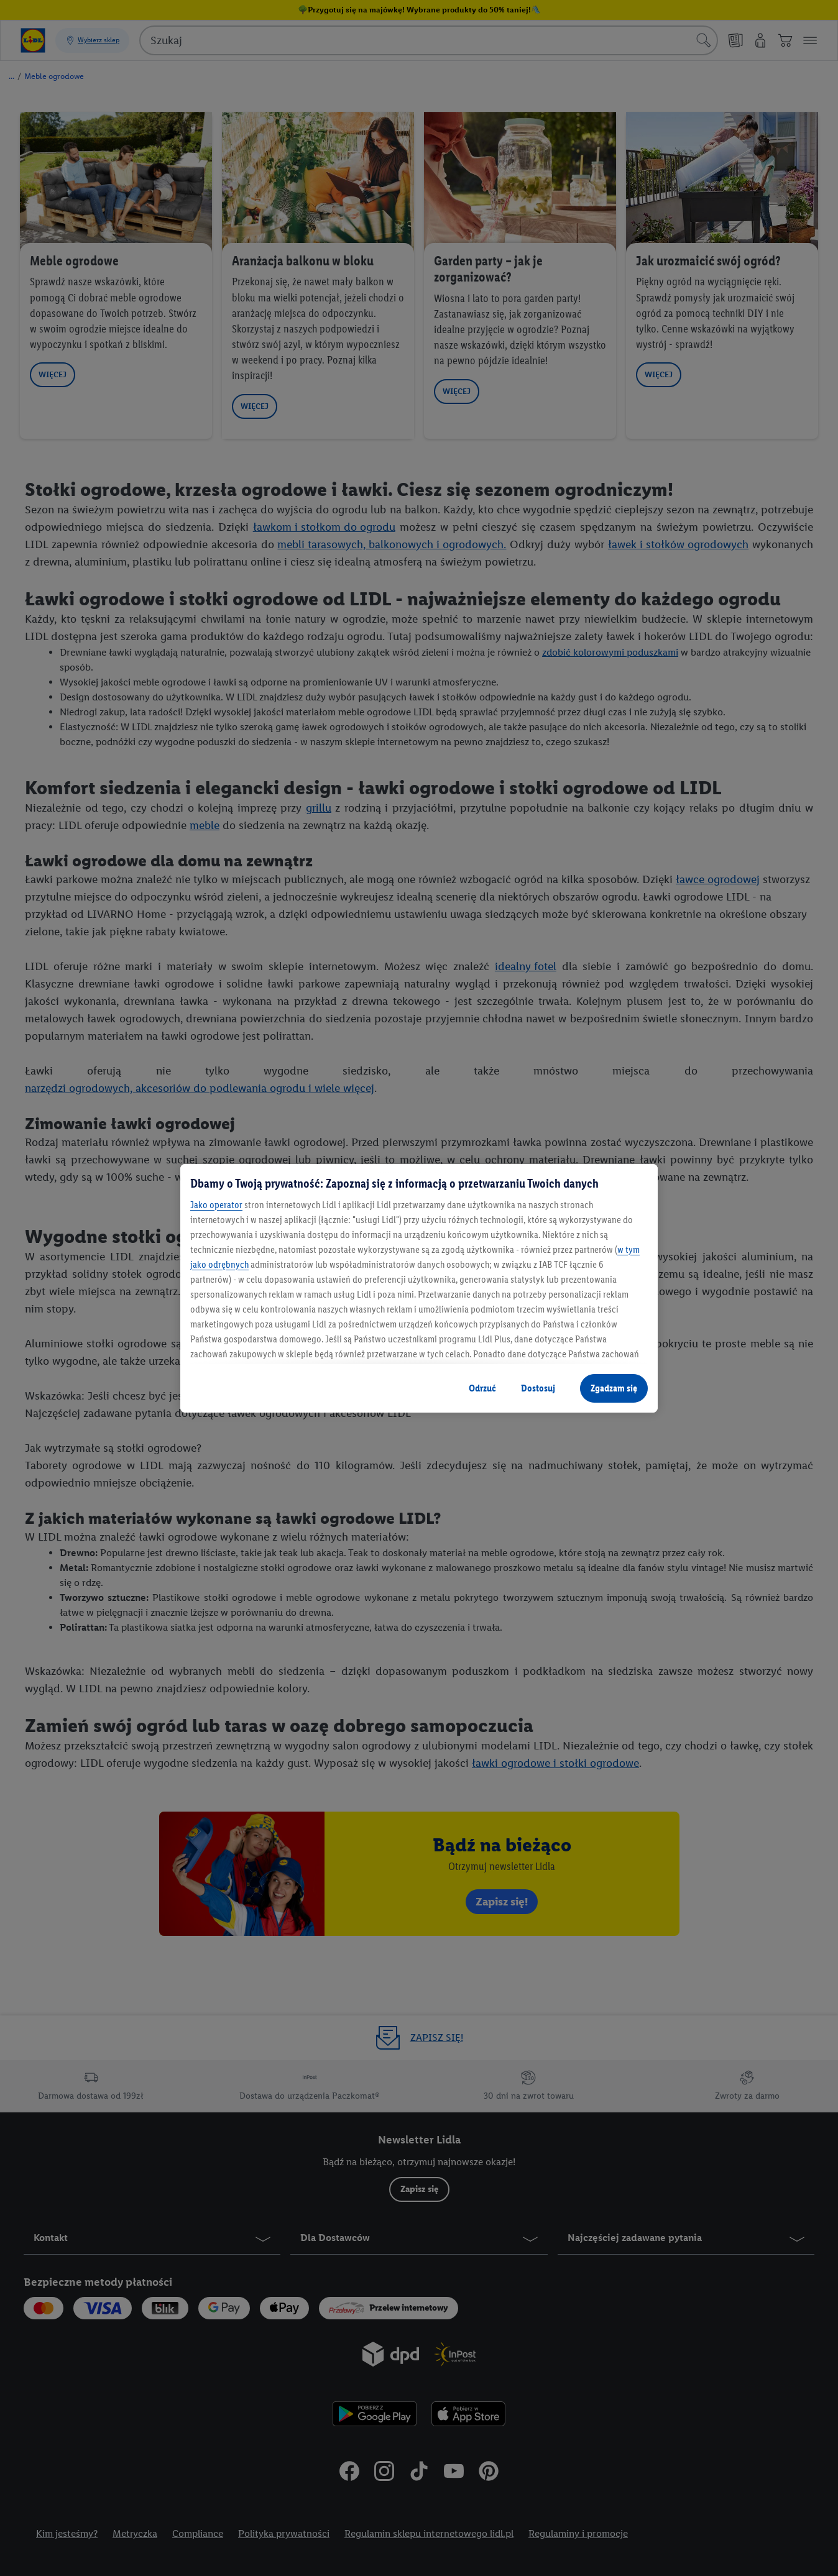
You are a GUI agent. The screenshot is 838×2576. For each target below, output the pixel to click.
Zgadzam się (614, 1388)
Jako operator (216, 1205)
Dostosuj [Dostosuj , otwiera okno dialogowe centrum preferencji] (538, 1388)
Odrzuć (482, 1388)
